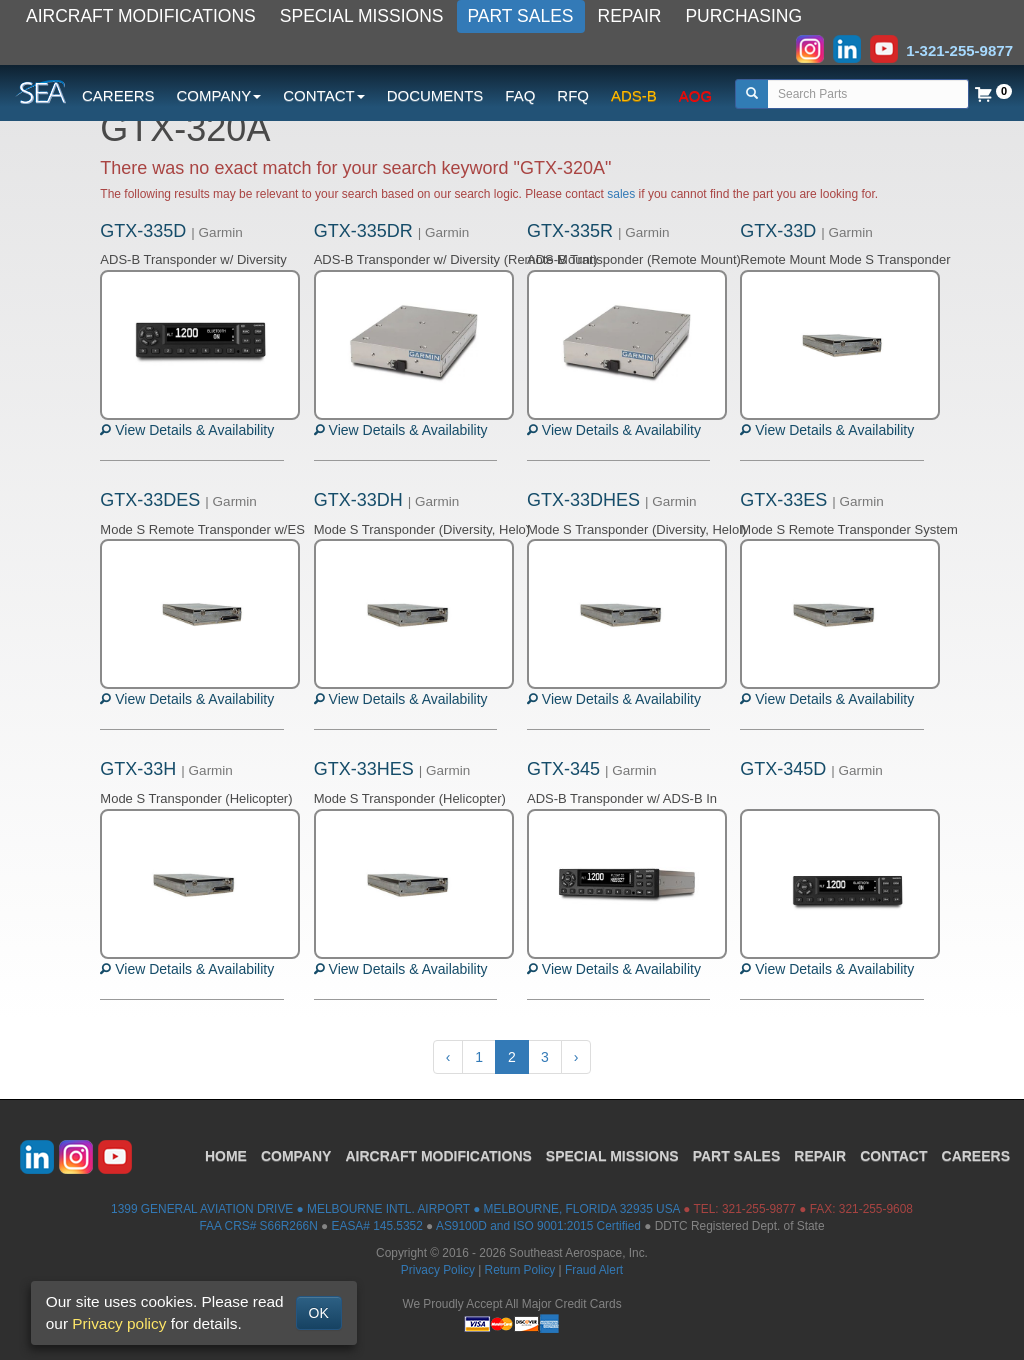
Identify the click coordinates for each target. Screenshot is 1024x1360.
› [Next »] (576, 1057)
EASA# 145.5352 (377, 1226)
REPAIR (630, 16)
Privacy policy (119, 1323)
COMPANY (296, 1156)
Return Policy (520, 1270)
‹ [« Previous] (448, 1057)
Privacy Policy (438, 1270)
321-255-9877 (759, 1209)
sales (621, 194)
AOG (695, 95)
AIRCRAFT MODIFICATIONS (141, 16)
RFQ (573, 95)
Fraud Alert (594, 1270)
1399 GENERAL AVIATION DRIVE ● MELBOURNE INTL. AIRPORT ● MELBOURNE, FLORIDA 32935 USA (395, 1209)
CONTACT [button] (323, 95)
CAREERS (118, 95)
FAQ (520, 95)
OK (319, 1313)
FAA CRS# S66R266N (258, 1226)
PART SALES (521, 16)
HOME (226, 1156)
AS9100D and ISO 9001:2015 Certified (538, 1226)
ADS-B (634, 95)
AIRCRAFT (438, 1156)
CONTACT (893, 1156)
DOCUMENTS (435, 95)
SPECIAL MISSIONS (362, 16)
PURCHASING (743, 16)
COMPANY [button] (219, 95)
